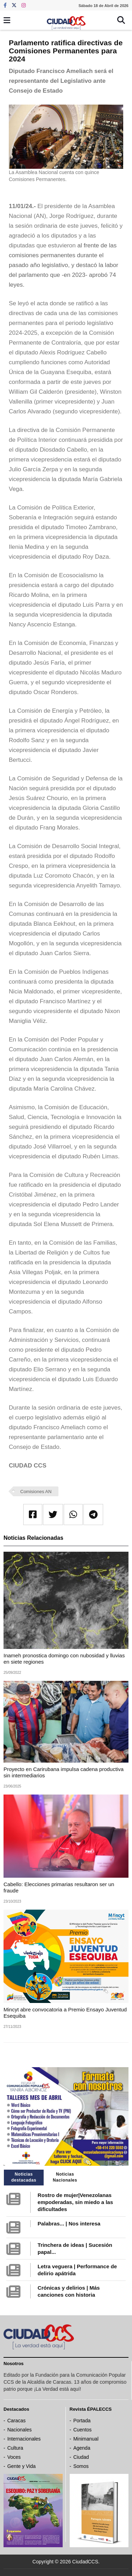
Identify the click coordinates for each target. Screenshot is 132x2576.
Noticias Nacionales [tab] (65, 2177)
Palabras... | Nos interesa (69, 2223)
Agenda (81, 2448)
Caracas (16, 2420)
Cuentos (82, 2429)
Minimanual (86, 2439)
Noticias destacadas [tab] (23, 2177)
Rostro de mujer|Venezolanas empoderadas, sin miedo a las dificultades (75, 2202)
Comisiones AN (36, 1491)
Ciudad (81, 2457)
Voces (14, 2457)
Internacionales (24, 2439)
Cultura (15, 2448)
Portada (81, 2420)
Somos (81, 2466)
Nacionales (19, 2429)
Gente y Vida (21, 2466)
